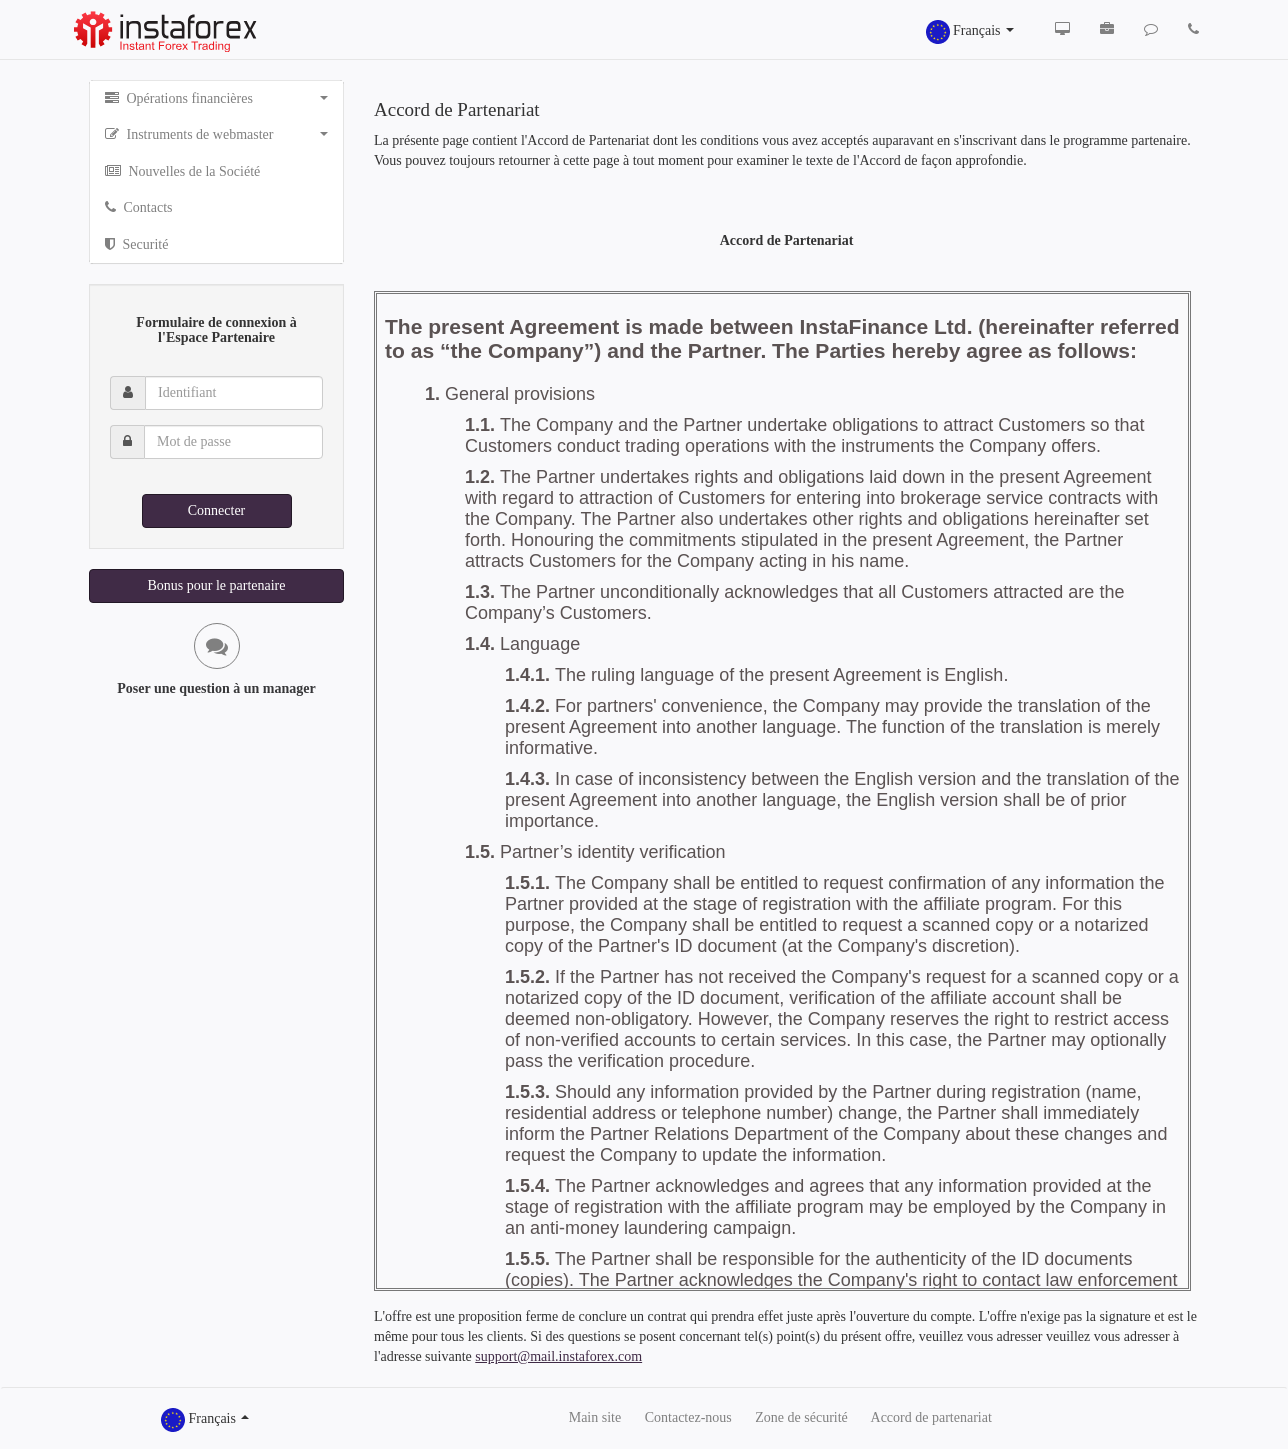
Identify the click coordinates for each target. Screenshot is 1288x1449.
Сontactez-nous (688, 1417)
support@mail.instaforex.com (558, 1356)
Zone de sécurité (801, 1417)
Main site (595, 1417)
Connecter (217, 510)
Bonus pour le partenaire (216, 585)
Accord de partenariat (931, 1417)
